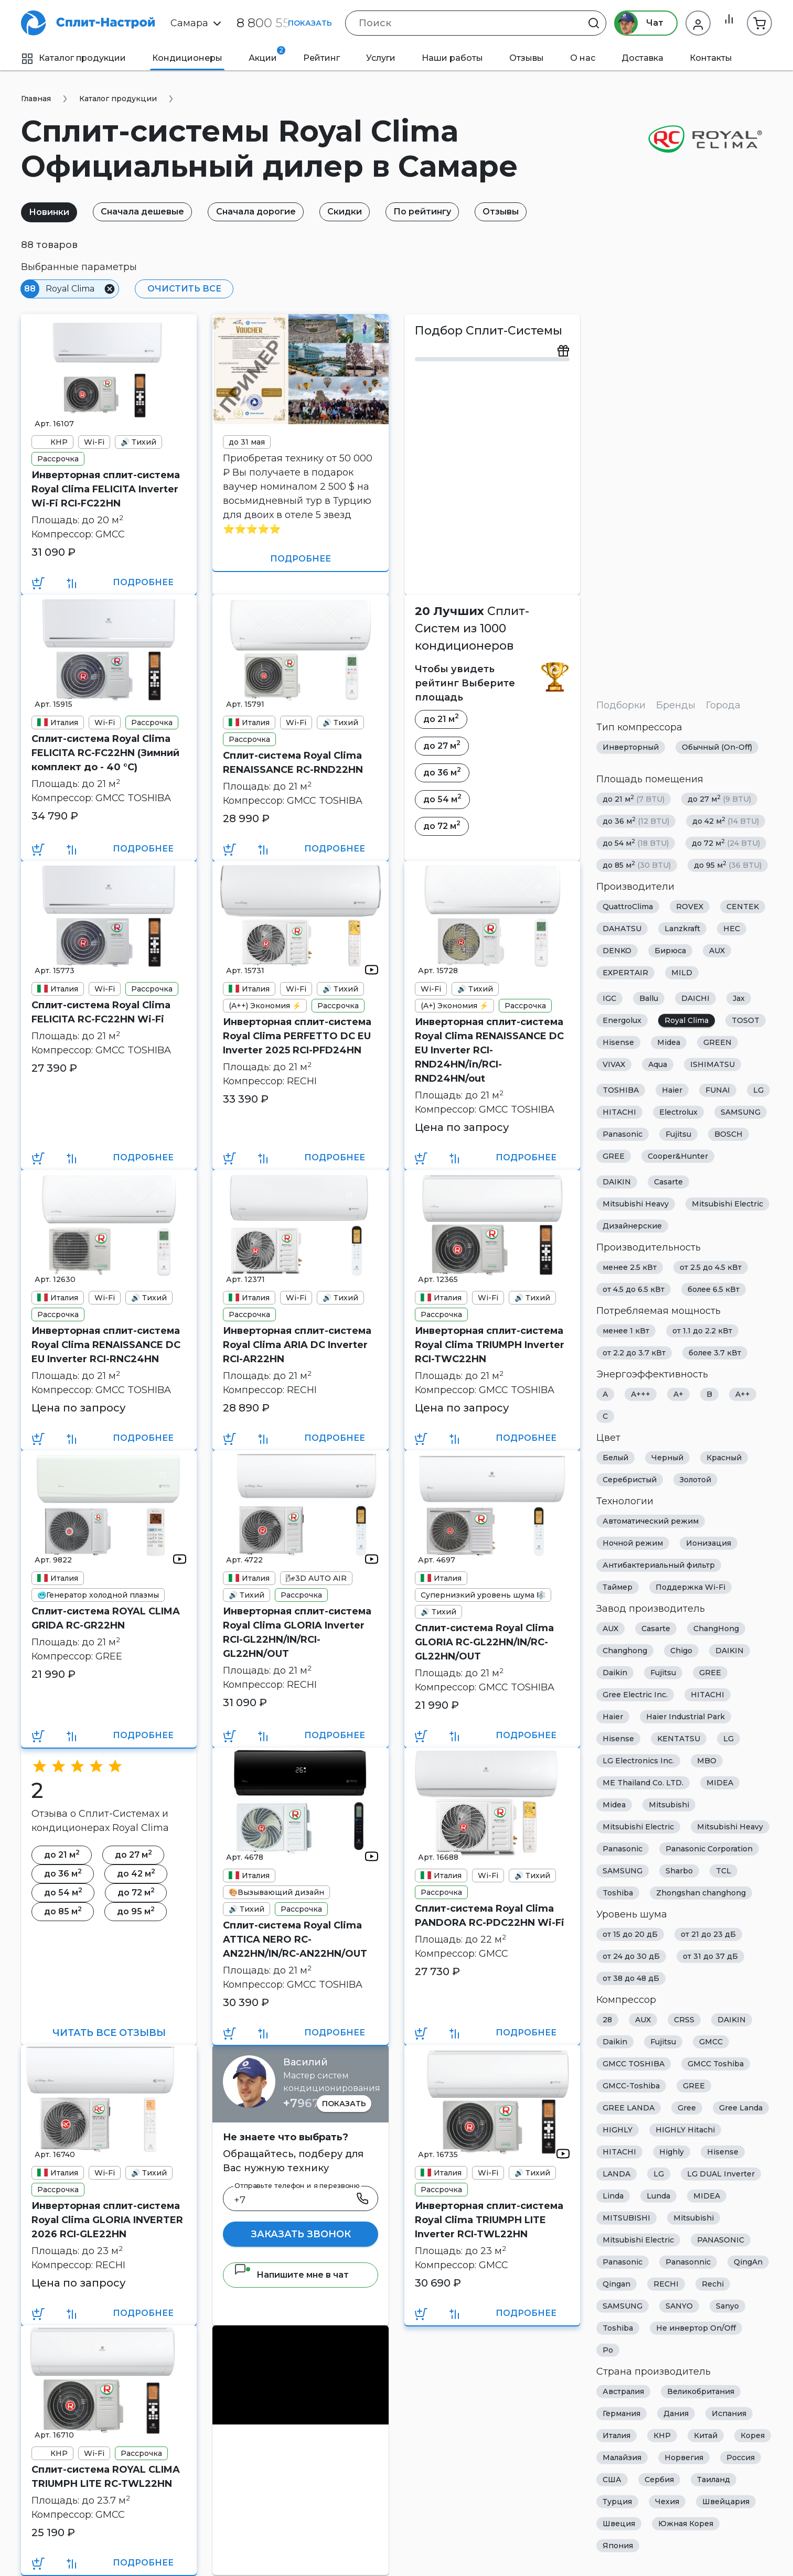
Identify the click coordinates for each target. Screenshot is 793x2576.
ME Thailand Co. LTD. (643, 1782)
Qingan (616, 2284)
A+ (678, 1394)
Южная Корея (685, 2523)
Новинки (51, 212)
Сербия (659, 2479)
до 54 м (636, 843)
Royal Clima (687, 1020)
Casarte (668, 1182)
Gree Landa (741, 2107)
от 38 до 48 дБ (631, 1978)
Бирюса (670, 950)
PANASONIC (720, 2240)
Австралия (623, 2391)
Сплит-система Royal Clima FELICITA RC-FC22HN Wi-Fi (100, 1012)
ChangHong (716, 1628)
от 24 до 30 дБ (631, 1956)
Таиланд (713, 2479)
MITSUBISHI (626, 2218)
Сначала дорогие (266, 212)
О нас (582, 58)
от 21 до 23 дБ (708, 1934)
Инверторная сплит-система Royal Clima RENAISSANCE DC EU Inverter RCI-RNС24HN (105, 1345)
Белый (615, 1457)
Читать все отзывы (109, 2033)
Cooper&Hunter (678, 1156)
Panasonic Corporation (709, 1848)
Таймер (618, 1587)
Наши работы (452, 58)
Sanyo (727, 2306)
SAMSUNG (740, 1112)
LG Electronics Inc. (638, 1760)
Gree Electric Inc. (635, 1694)
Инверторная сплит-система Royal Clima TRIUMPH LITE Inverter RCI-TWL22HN (489, 2220)
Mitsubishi (669, 1804)
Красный (724, 1457)
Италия (616, 2435)
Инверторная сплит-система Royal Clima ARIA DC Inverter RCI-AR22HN (297, 1345)
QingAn (748, 2262)
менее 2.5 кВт (630, 1267)
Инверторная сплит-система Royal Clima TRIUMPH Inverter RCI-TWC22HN (489, 1345)
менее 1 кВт (626, 1330)
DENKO (617, 950)
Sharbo (679, 1871)
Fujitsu (678, 1134)
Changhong (625, 1650)
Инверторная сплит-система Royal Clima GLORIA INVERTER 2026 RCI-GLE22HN (107, 2220)
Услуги (380, 58)
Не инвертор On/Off (696, 2328)
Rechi (713, 2284)
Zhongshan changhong (701, 1893)
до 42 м (725, 821)
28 (607, 2019)
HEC (731, 928)
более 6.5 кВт (714, 1289)
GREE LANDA (629, 2107)
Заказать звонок (301, 2234)
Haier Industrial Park (685, 1716)
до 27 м (719, 799)
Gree (687, 2107)
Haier (672, 1090)
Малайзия (622, 2457)
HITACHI (619, 1112)
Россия (740, 2457)
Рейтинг (321, 58)
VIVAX (614, 1064)
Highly (671, 2152)
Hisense (618, 1042)
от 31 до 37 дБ (710, 1956)
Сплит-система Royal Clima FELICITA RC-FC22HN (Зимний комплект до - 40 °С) (105, 753)
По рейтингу (440, 212)
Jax (739, 998)
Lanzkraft (682, 928)
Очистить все (182, 289)
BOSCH (728, 1134)
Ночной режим (633, 1543)
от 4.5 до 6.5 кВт (634, 1289)
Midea (668, 1042)
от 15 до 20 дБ (630, 1934)
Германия (621, 2413)
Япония (618, 2545)
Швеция (619, 2523)
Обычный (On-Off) (717, 747)
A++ (742, 1394)
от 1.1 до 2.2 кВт (702, 1330)
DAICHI (695, 998)
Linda (613, 2196)
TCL (723, 1871)
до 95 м (728, 865)
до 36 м (636, 821)
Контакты (711, 58)
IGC (609, 998)
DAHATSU (622, 928)
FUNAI (717, 1090)
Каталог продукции (73, 58)
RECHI (666, 2284)
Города (723, 705)
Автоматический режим (651, 1521)
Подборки (621, 705)
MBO (706, 1760)
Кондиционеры (187, 58)
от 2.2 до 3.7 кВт (634, 1352)
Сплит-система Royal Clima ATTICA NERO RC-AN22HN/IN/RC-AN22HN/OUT (295, 1939)
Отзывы (526, 58)
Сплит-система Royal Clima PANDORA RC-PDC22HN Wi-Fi (489, 1915)
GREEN (717, 1042)
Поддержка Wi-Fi (690, 1587)
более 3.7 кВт (715, 1352)
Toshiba (618, 1893)
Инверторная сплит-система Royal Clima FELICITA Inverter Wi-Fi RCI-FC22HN (105, 489)
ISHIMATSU (712, 1064)
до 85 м (637, 865)
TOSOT (745, 1020)
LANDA (616, 2174)
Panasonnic (688, 2262)
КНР (662, 2435)
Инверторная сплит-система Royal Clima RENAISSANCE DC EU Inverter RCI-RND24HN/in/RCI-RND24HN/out (489, 1050)
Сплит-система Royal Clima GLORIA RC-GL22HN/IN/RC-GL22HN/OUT (484, 1642)
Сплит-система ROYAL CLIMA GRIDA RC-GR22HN (105, 1618)
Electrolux (678, 1112)
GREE (614, 1156)
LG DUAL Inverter (721, 2174)
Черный (667, 1457)
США (612, 2479)
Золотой (695, 1479)
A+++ (640, 1394)
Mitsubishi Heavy (636, 1204)
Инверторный (631, 747)
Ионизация (708, 1543)
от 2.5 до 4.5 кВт (711, 1267)
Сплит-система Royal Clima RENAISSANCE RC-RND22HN (293, 762)
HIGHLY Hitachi (685, 2130)
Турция (617, 2501)
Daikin (615, 1672)
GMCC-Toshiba (631, 2085)
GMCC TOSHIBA (634, 2063)
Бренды (675, 705)
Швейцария (725, 2501)
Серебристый (630, 1479)
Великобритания (700, 2391)
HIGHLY (618, 2130)
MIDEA (719, 1782)
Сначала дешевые (148, 212)
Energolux (622, 1020)
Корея (753, 2435)
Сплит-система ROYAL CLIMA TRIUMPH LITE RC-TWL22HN (105, 2476)
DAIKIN (617, 1182)
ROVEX (689, 906)
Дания (676, 2413)
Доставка (642, 58)
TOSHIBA (621, 1090)
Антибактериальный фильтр (659, 1565)
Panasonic (622, 1134)
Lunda (658, 2196)
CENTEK (742, 906)
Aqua (657, 1064)
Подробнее (143, 582)
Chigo (681, 1650)
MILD (681, 972)
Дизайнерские (632, 1226)
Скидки (358, 212)
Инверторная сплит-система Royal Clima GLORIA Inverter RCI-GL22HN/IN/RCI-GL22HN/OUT (297, 1632)
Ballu (648, 998)
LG (758, 1090)
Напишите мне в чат (291, 2275)
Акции (267, 54)
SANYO (679, 2306)
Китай (705, 2435)
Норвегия (684, 2457)
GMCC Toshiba (716, 2063)
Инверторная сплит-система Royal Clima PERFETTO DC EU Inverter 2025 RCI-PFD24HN (297, 1036)
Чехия (667, 2501)
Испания (729, 2413)
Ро (608, 2350)
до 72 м (726, 843)
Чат (634, 23)
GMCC (711, 2041)
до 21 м (634, 799)
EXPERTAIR (625, 972)
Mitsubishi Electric (727, 1204)
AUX (717, 950)
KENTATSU (678, 1738)
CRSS (684, 2019)
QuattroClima (628, 906)
